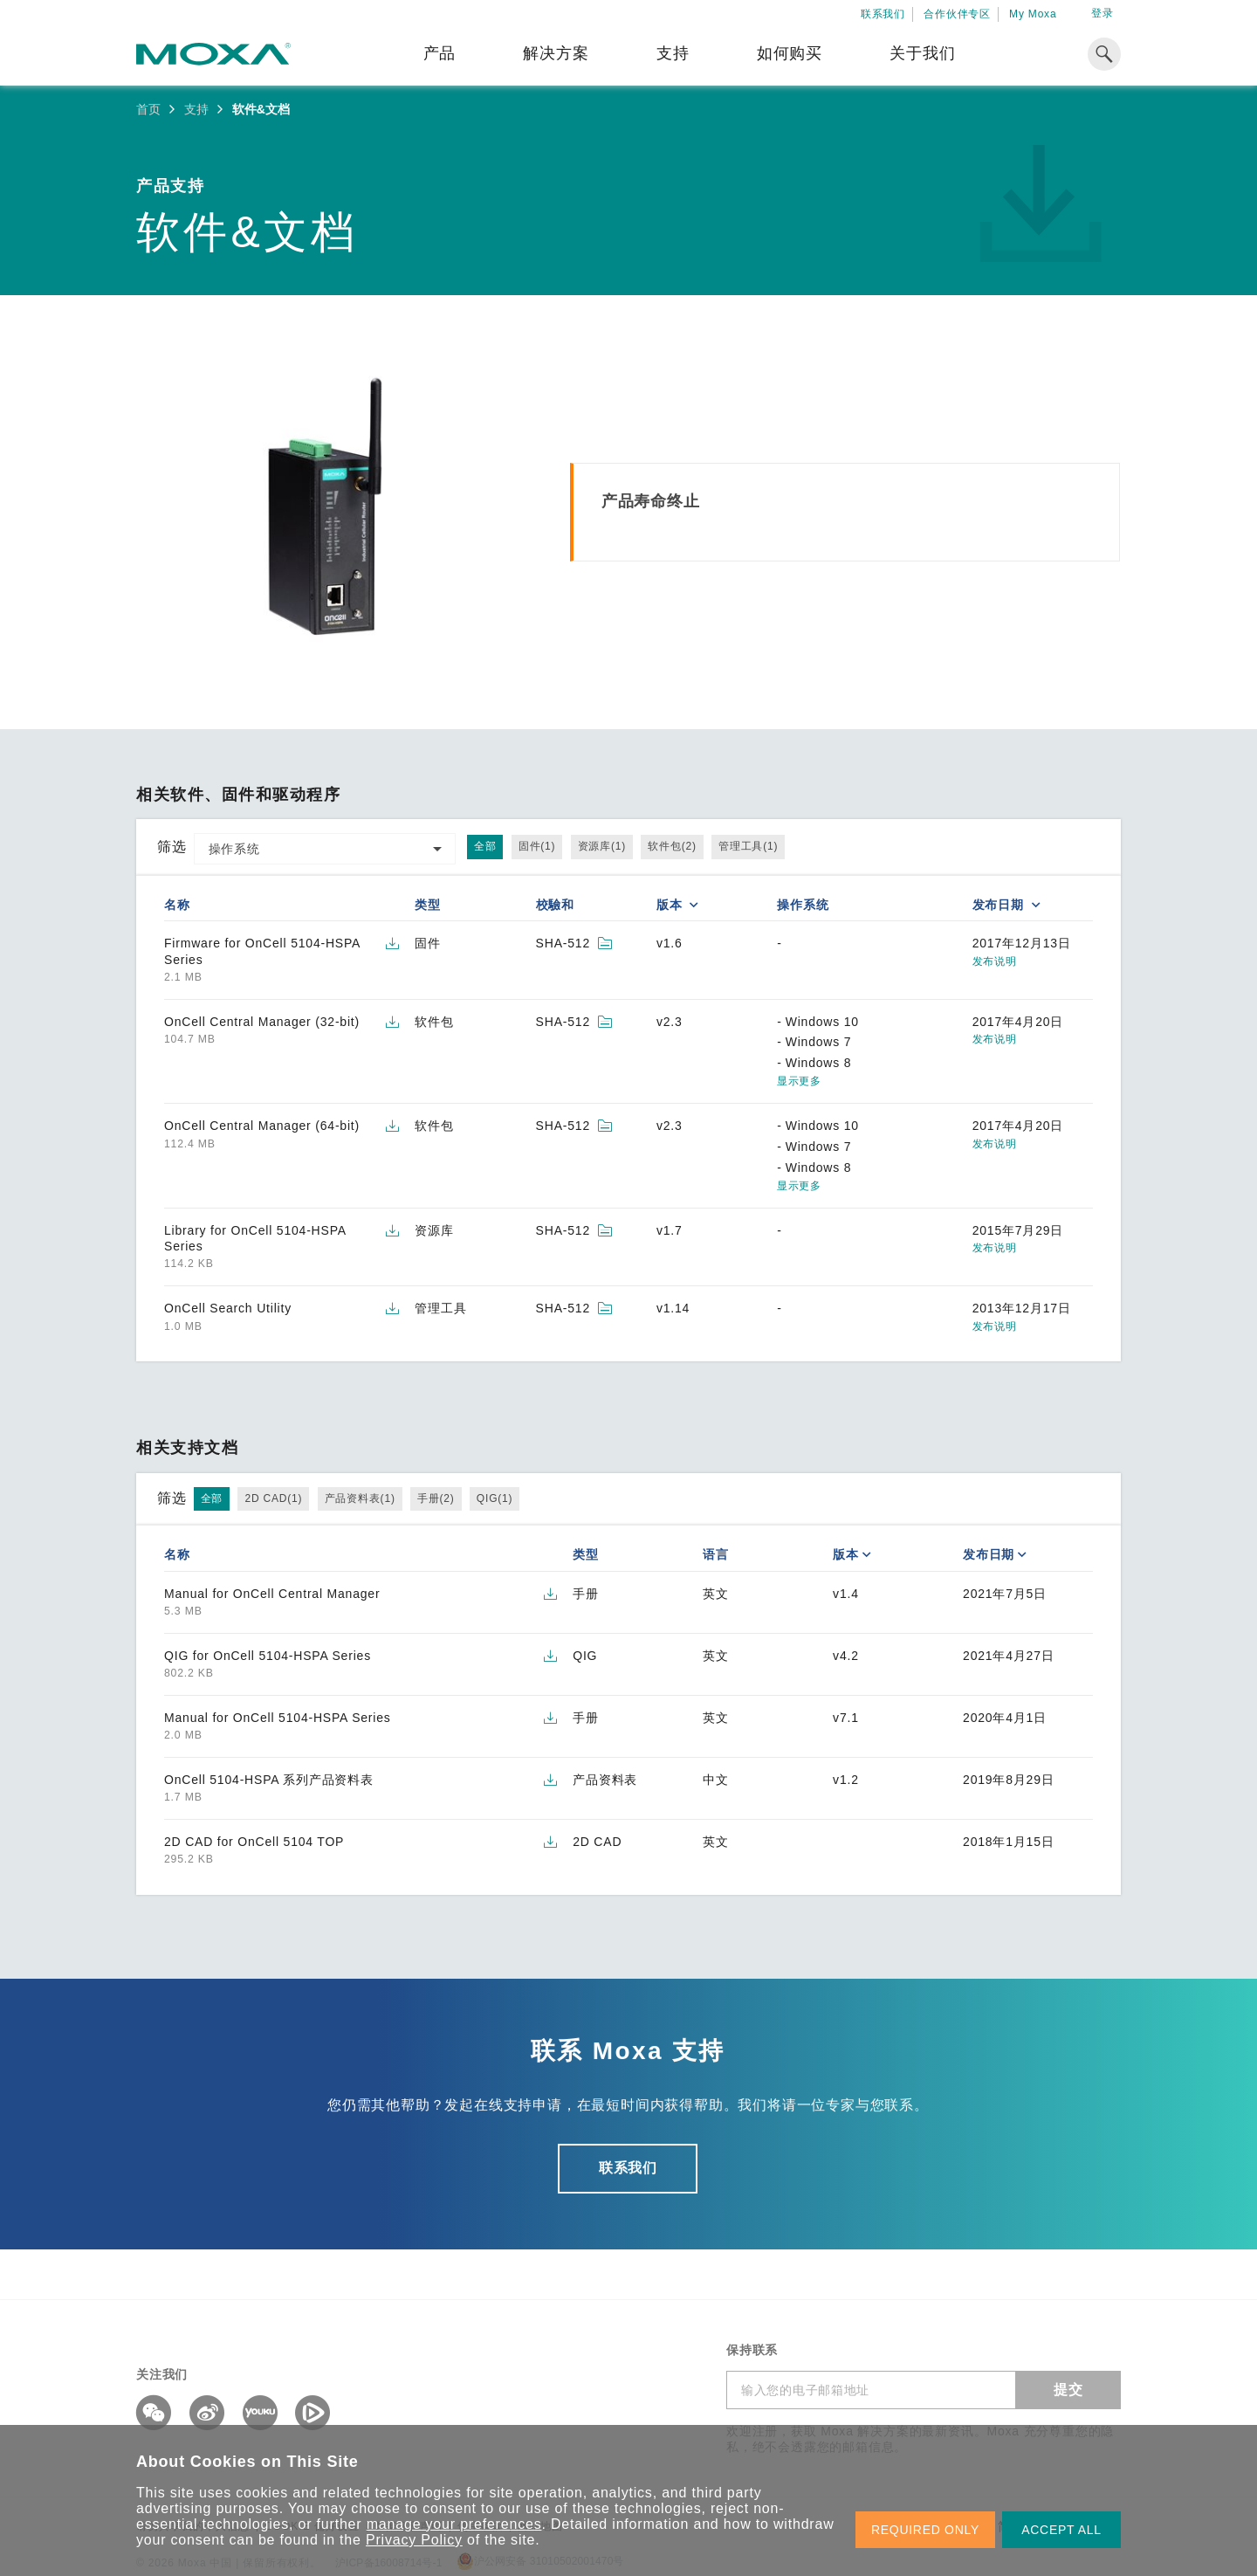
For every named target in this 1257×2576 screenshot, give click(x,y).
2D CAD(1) (273, 1498)
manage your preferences (454, 2524)
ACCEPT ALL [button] (1061, 2530)
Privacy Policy (414, 2539)
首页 (148, 109)
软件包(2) (672, 846)
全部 (485, 846)
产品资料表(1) (360, 1498)
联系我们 (883, 14)
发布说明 (994, 961)
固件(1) (537, 846)
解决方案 (555, 53)
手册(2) (436, 1498)
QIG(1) (494, 1498)
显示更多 (799, 1081)
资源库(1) (602, 846)
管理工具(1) (748, 846)
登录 (1102, 13)
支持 (673, 53)
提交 (1068, 2389)
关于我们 (922, 53)
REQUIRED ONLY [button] (925, 2530)
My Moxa (1032, 14)
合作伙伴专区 (957, 14)
